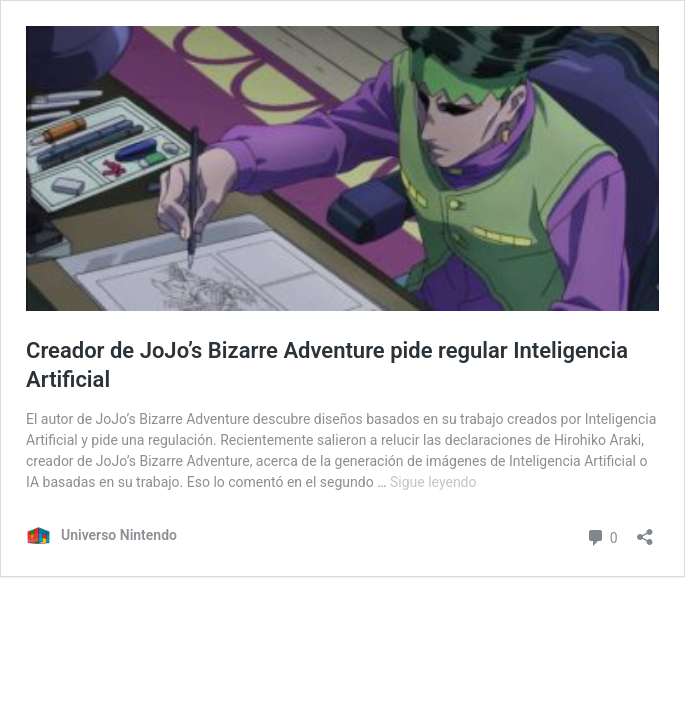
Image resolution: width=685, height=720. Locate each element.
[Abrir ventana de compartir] (645, 530)
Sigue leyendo (433, 482)
